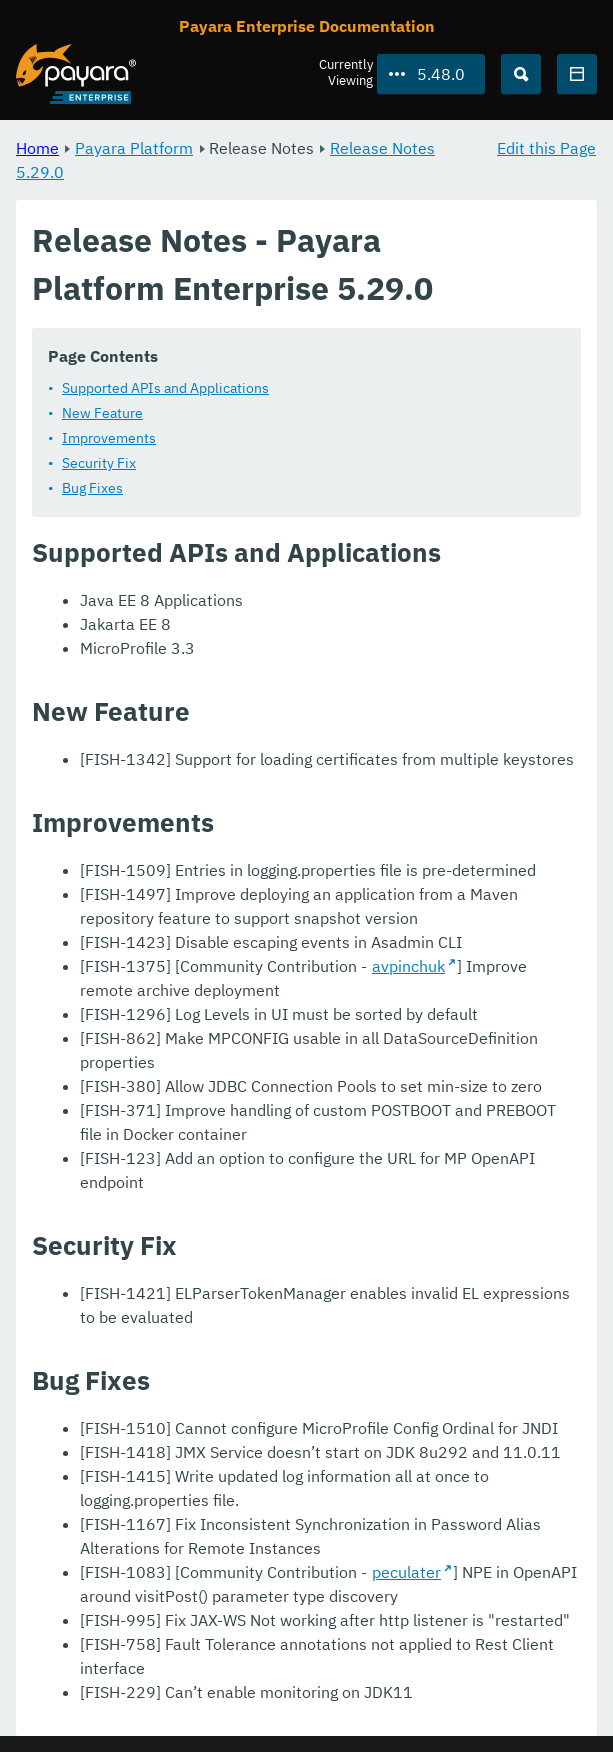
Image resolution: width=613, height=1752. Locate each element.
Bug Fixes (92, 488)
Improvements (109, 438)
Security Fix (99, 463)
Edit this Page (546, 148)
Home (37, 148)
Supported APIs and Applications (165, 388)
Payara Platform (134, 148)
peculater (406, 1572)
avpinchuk (408, 966)
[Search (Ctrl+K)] (521, 74)
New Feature (102, 413)
